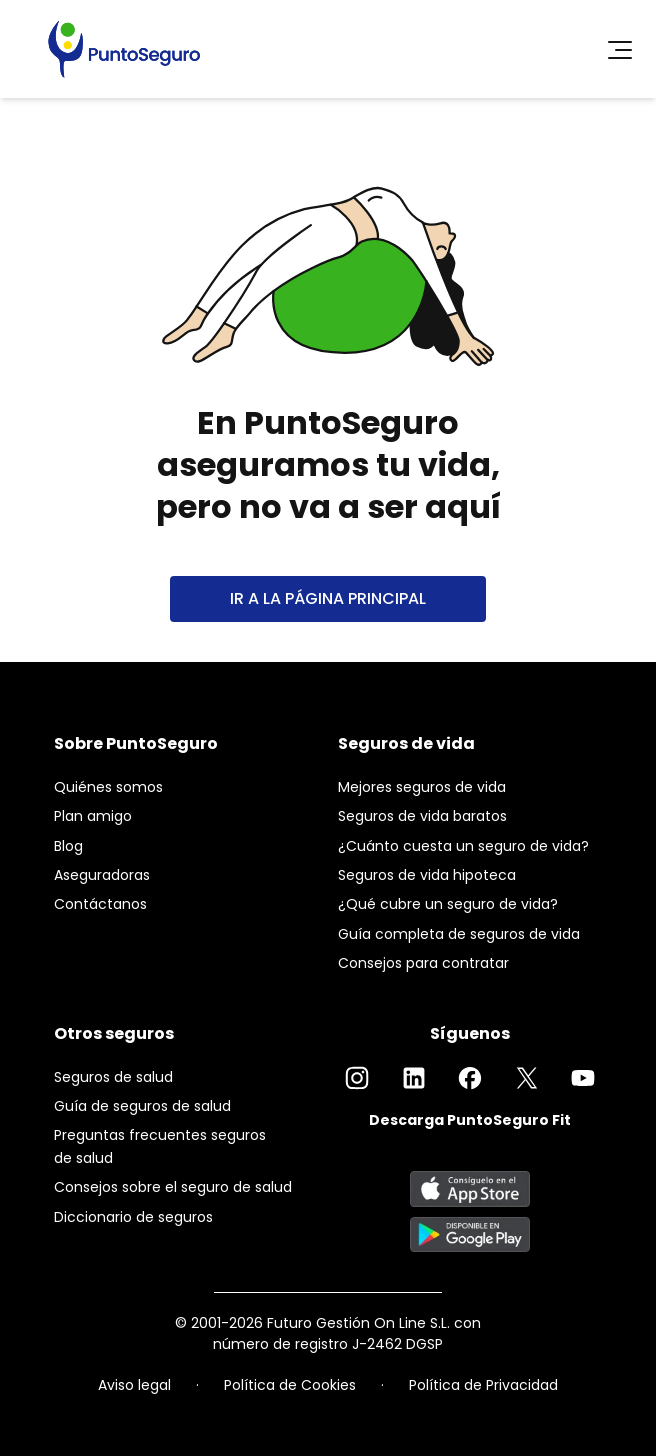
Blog (68, 846)
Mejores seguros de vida (422, 787)
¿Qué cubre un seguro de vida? (448, 904)
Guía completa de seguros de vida (459, 934)
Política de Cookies (290, 1385)
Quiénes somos (108, 787)
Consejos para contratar (423, 963)
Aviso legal (134, 1385)
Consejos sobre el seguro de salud (173, 1187)
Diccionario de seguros (133, 1217)
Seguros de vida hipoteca (427, 875)
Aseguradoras (102, 875)
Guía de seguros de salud (142, 1106)
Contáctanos (100, 904)
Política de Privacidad (483, 1385)
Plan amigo (93, 816)
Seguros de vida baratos (422, 816)
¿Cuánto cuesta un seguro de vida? (463, 846)
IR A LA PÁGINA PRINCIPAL (328, 598)
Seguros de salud (113, 1077)
